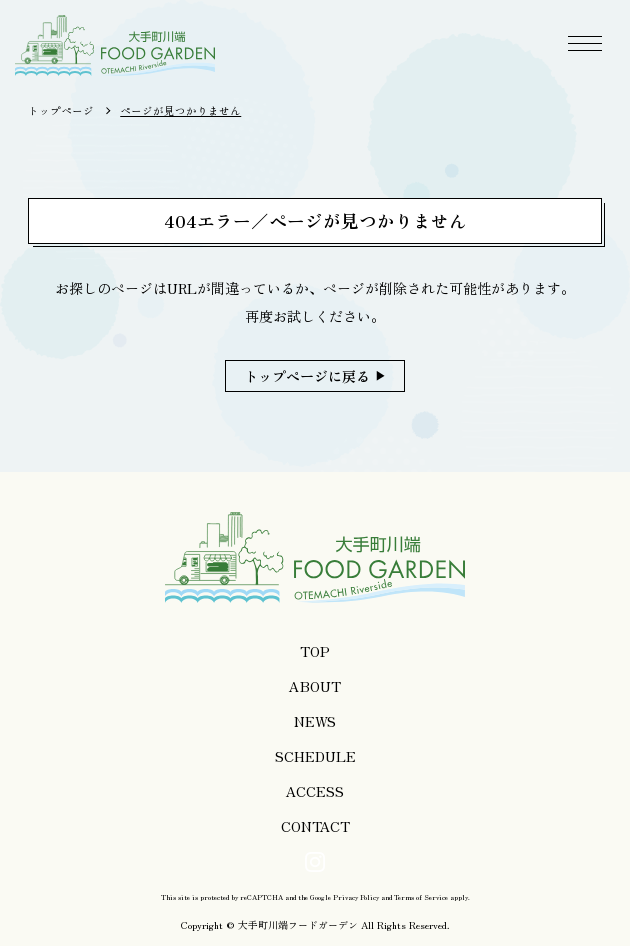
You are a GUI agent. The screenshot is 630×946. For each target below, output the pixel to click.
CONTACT (315, 826)
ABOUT (315, 686)
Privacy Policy (356, 897)
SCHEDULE (315, 756)
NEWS (315, 721)
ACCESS (315, 791)
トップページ (61, 110)
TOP (315, 651)
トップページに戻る (307, 376)
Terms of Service (421, 897)
